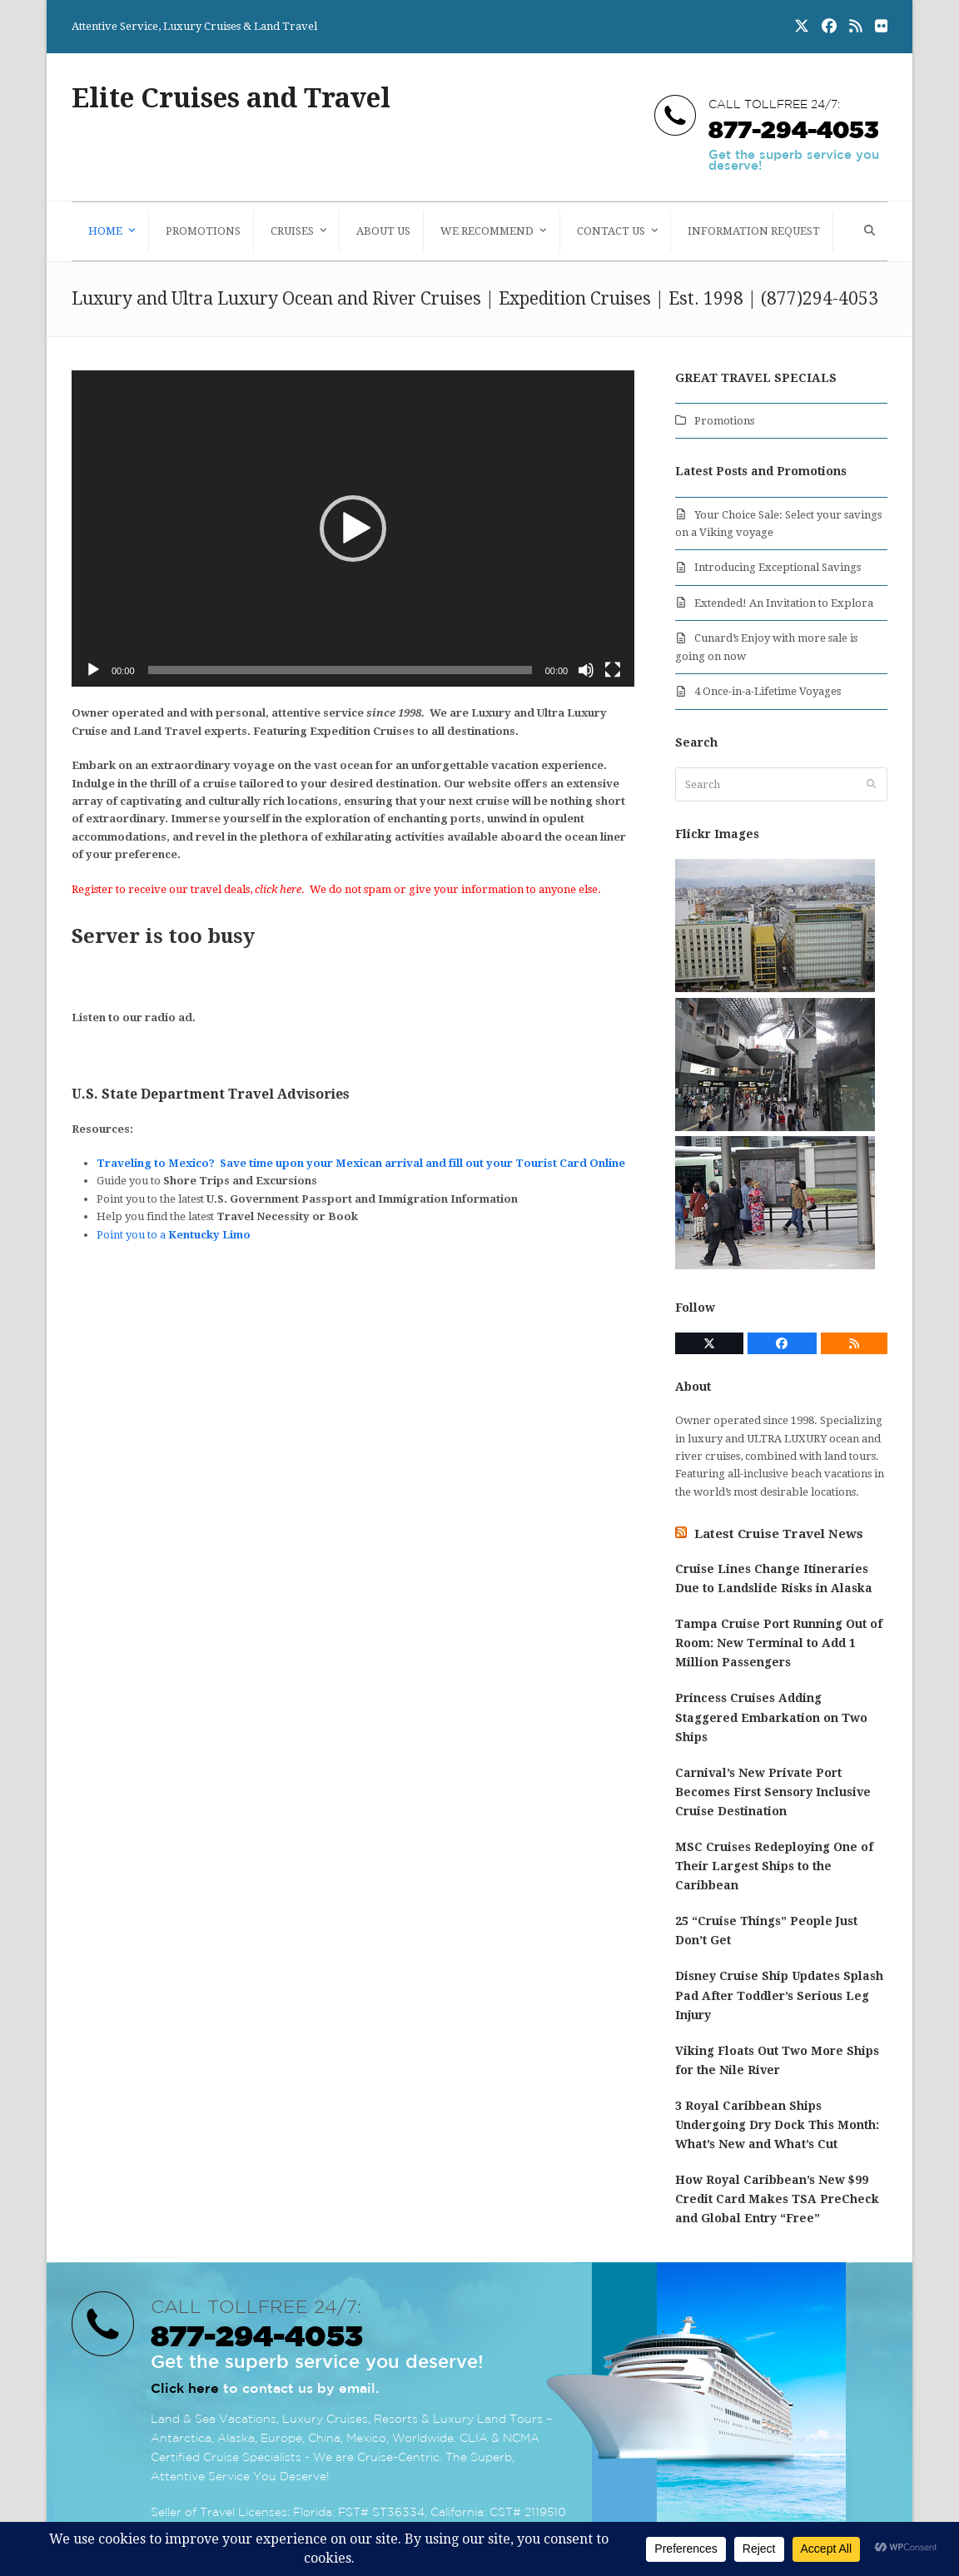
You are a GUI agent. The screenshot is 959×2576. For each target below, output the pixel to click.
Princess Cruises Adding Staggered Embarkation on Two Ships (771, 1717)
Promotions (724, 420)
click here (278, 889)
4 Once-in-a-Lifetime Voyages (767, 691)
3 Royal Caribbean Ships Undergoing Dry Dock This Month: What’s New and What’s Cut (777, 2125)
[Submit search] (871, 785)
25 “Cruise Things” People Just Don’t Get (766, 1930)
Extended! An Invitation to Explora (783, 603)
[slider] (340, 670)
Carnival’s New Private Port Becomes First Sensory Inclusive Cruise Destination (773, 1792)
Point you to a (174, 1234)
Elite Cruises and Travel (231, 98)
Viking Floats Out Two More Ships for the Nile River (777, 2060)
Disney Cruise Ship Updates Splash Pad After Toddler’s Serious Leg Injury (779, 1995)
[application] (353, 528)
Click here (185, 2387)
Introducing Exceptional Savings (777, 567)
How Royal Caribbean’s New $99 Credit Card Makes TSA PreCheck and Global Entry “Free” (777, 2199)
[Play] (93, 670)
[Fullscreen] (612, 670)
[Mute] (586, 670)
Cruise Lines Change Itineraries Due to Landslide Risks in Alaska (773, 1578)
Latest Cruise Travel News (778, 1533)
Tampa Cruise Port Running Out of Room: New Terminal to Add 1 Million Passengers (778, 1643)
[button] (867, 231)
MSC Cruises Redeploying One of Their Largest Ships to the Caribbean (774, 1866)
